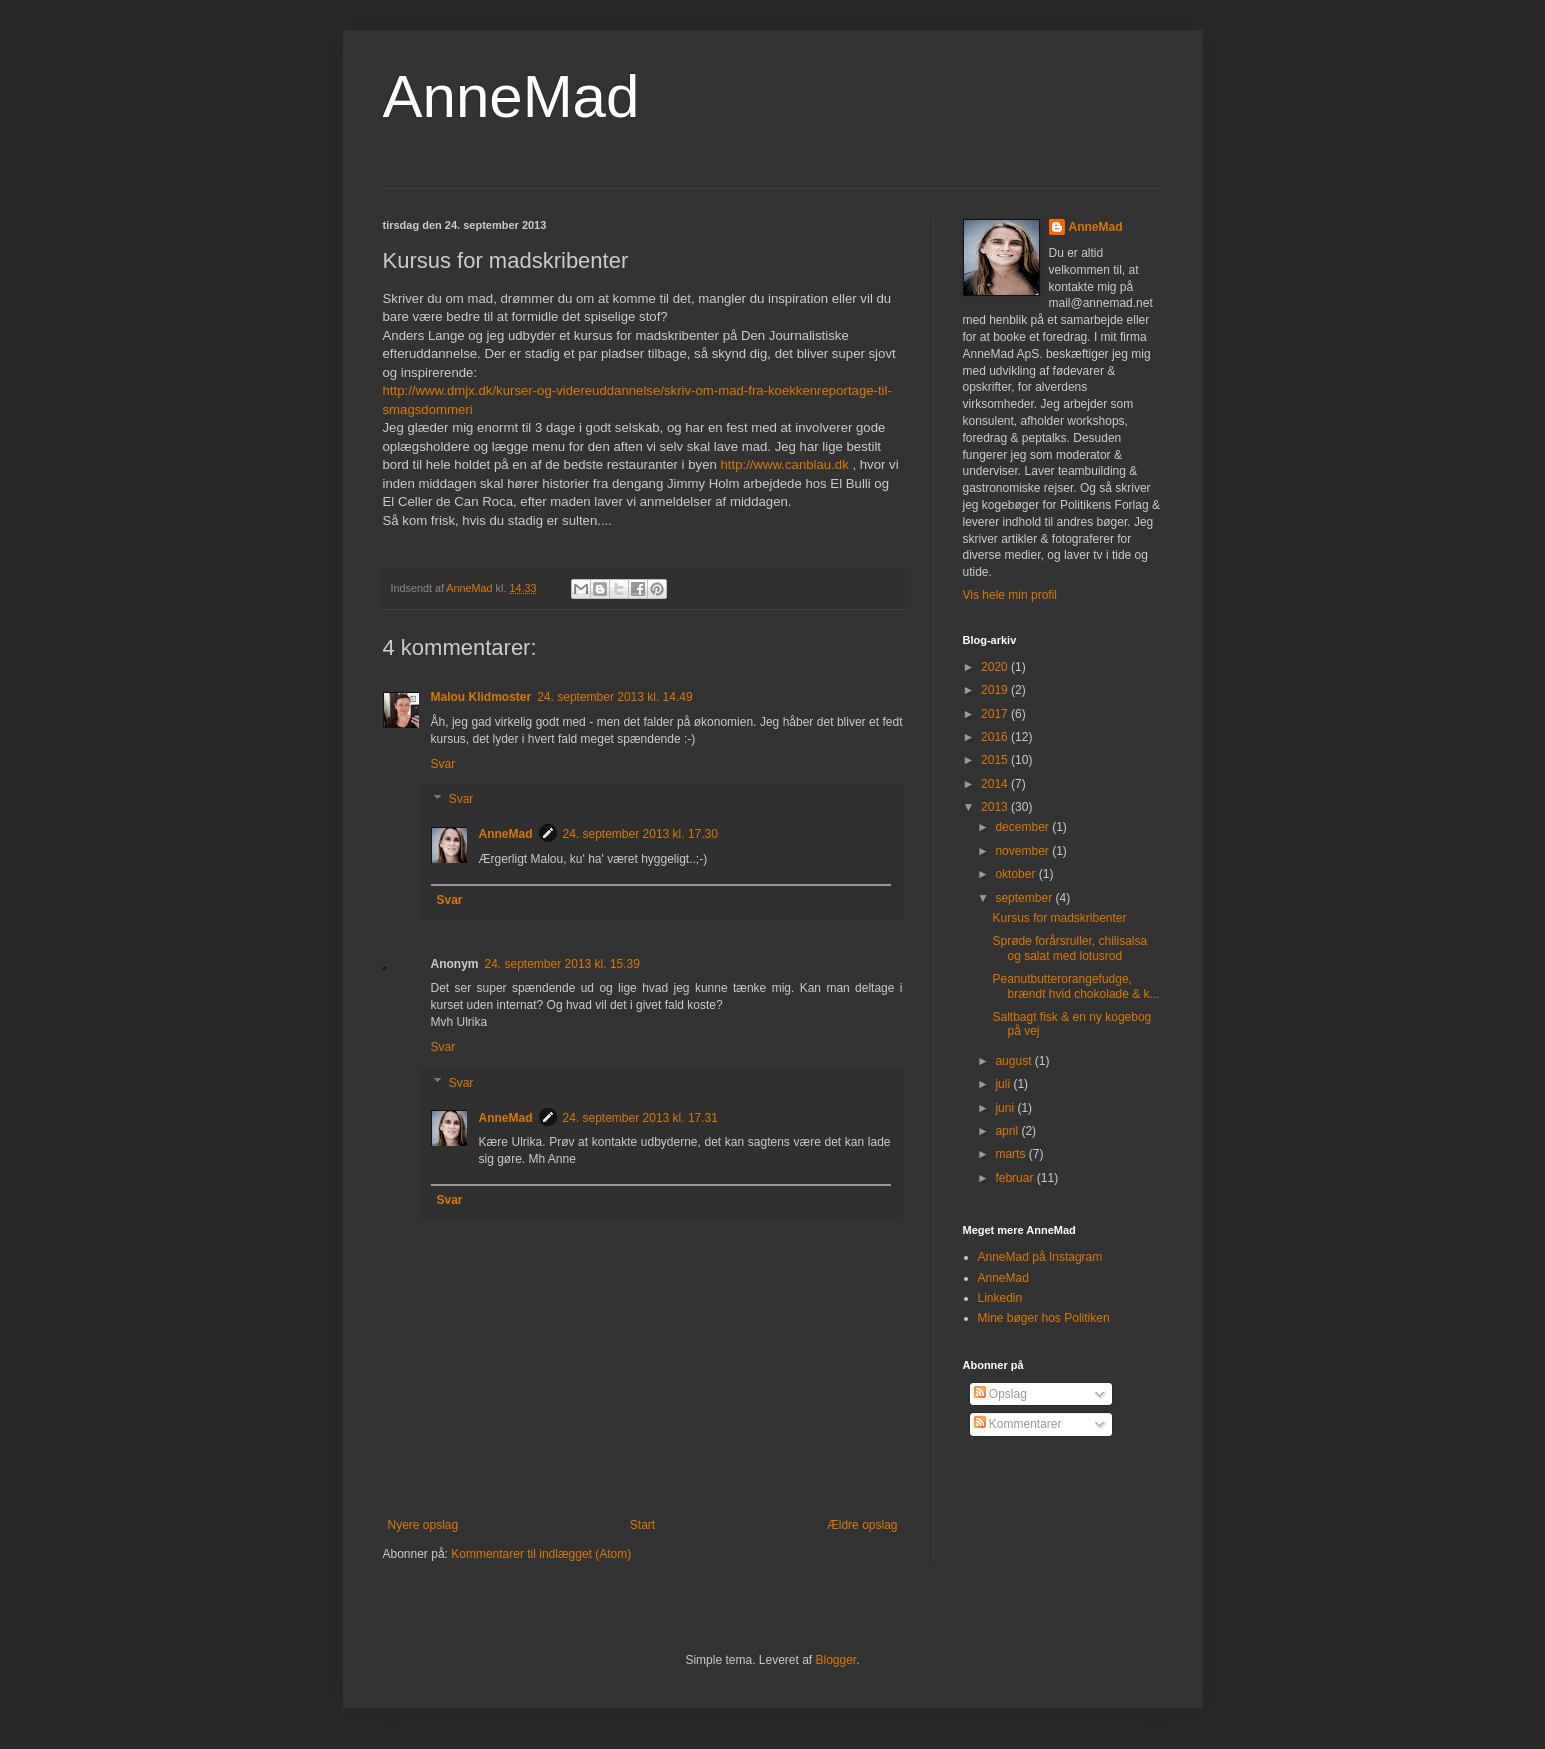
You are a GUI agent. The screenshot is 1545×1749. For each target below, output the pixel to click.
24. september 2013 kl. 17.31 (640, 1118)
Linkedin (1000, 1298)
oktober (1016, 874)
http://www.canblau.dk (784, 464)
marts (1011, 1154)
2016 (996, 737)
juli (1004, 1084)
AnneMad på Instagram (1040, 1257)
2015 (996, 760)
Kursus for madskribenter (1059, 918)
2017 (996, 714)
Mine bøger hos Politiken (1044, 1318)
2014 (996, 784)
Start (642, 1525)
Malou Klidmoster (481, 697)
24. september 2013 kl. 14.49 (614, 697)
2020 (996, 667)
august (1014, 1061)
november (1023, 851)
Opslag (1000, 1394)
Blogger (836, 1660)
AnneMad (511, 96)
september (1025, 898)
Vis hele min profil (1010, 595)
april (1008, 1131)
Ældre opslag (862, 1525)
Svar (443, 764)
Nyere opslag (423, 1525)
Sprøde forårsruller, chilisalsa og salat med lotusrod (1069, 948)
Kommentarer (1018, 1424)
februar (1015, 1178)
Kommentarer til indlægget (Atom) (541, 1554)
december (1023, 827)
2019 (996, 690)
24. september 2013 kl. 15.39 (562, 964)
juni (1006, 1108)
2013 (996, 807)
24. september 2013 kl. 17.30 (640, 834)
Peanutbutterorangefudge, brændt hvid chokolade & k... (1075, 986)
